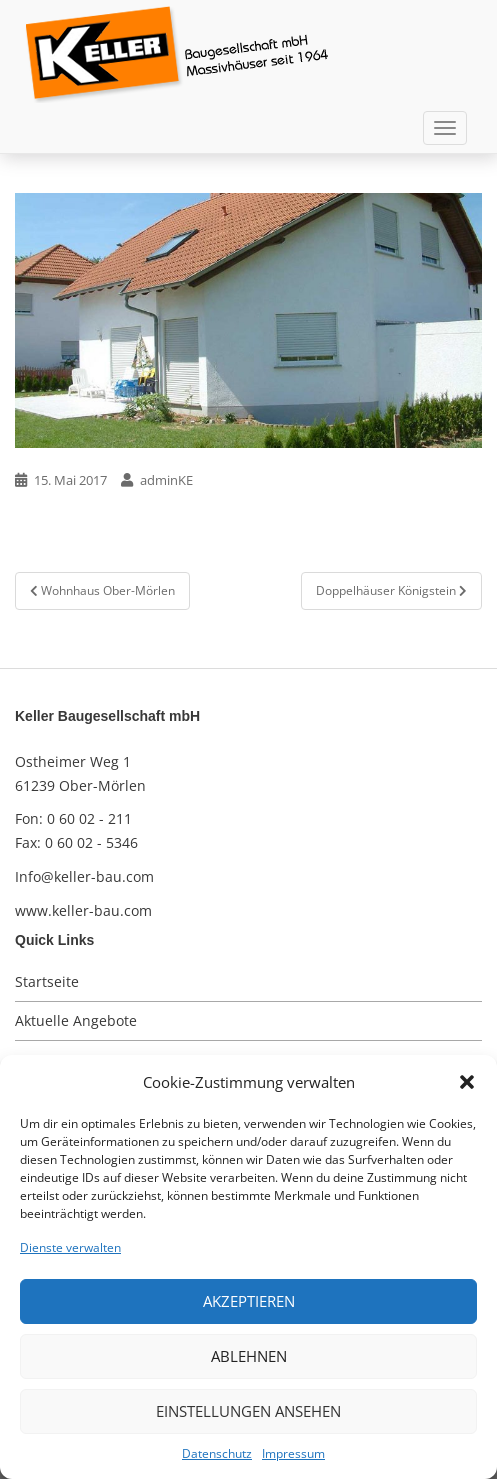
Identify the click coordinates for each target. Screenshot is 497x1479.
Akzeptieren (249, 1301)
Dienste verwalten (70, 1247)
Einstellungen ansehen (248, 1411)
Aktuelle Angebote (76, 1020)
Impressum (293, 1453)
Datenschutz (217, 1453)
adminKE (166, 480)
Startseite (47, 981)
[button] (467, 1082)
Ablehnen (249, 1356)
